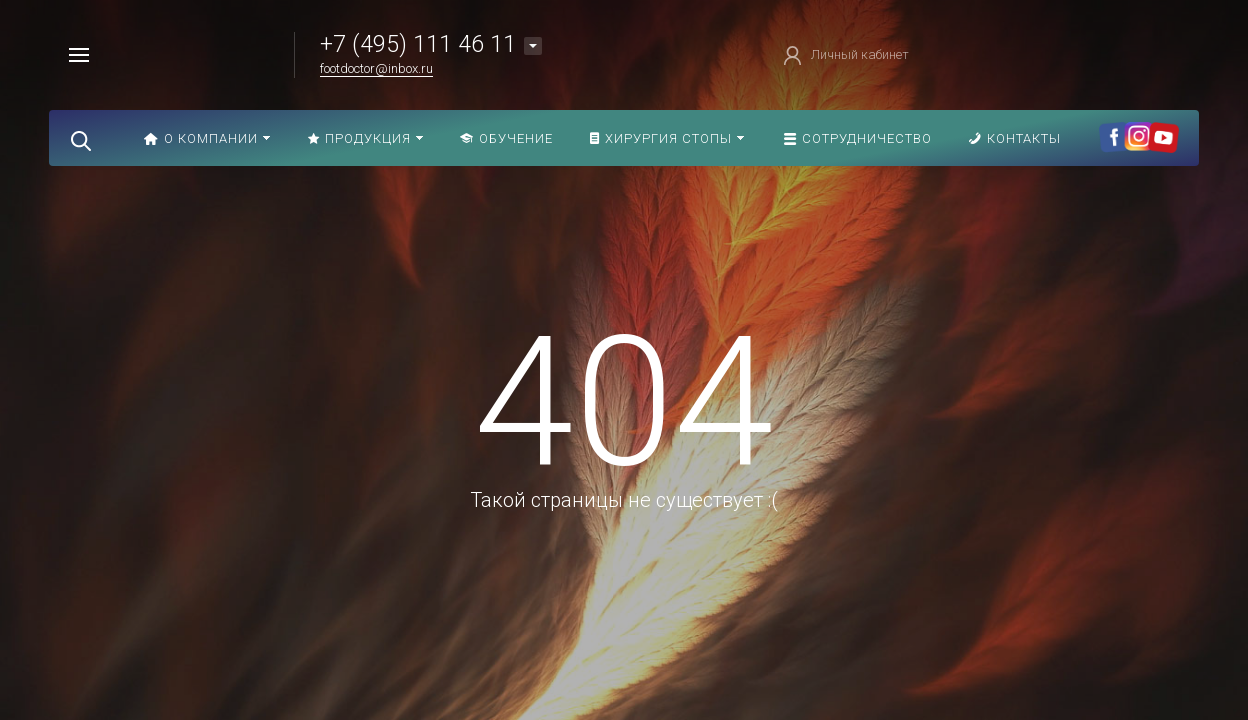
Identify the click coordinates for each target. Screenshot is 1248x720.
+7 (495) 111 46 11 (418, 44)
